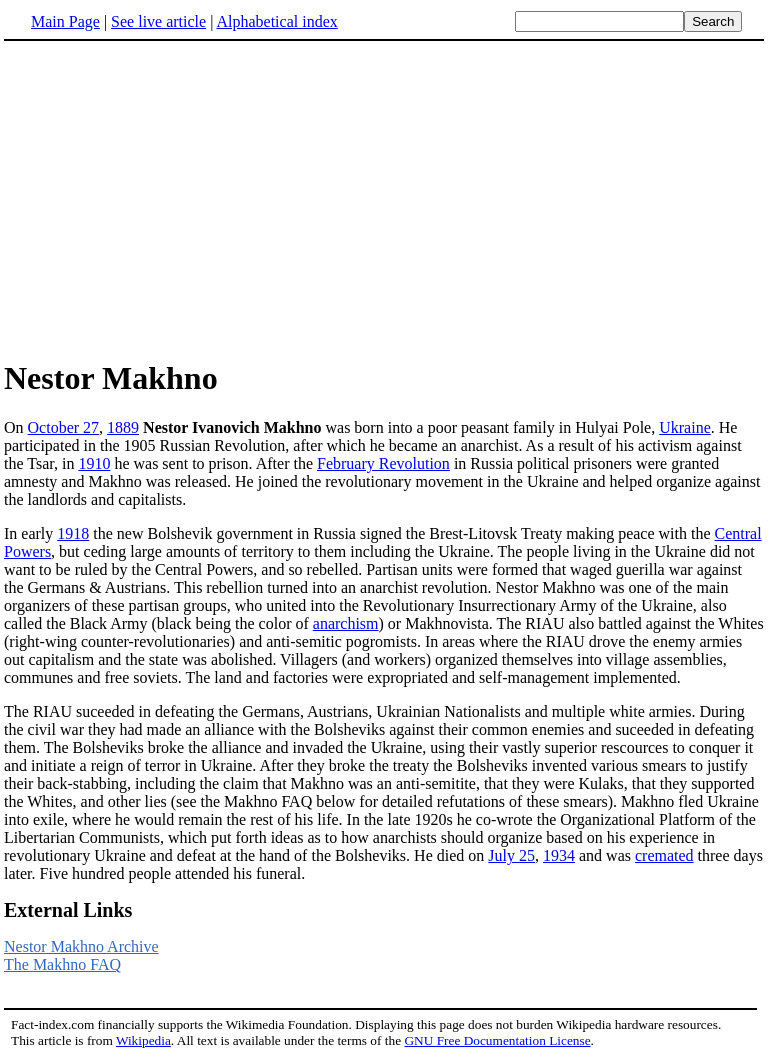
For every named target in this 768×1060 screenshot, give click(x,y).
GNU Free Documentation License (497, 1040)
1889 (123, 427)
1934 (559, 855)
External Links (68, 910)
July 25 (511, 855)
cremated (664, 855)
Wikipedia (143, 1040)
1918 (73, 533)
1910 (94, 463)
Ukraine (685, 427)
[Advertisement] (384, 199)
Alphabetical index (276, 21)
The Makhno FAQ (62, 964)
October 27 (64, 427)
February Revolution (383, 463)
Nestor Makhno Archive (81, 946)
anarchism (346, 623)
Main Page (65, 21)
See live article (158, 21)
